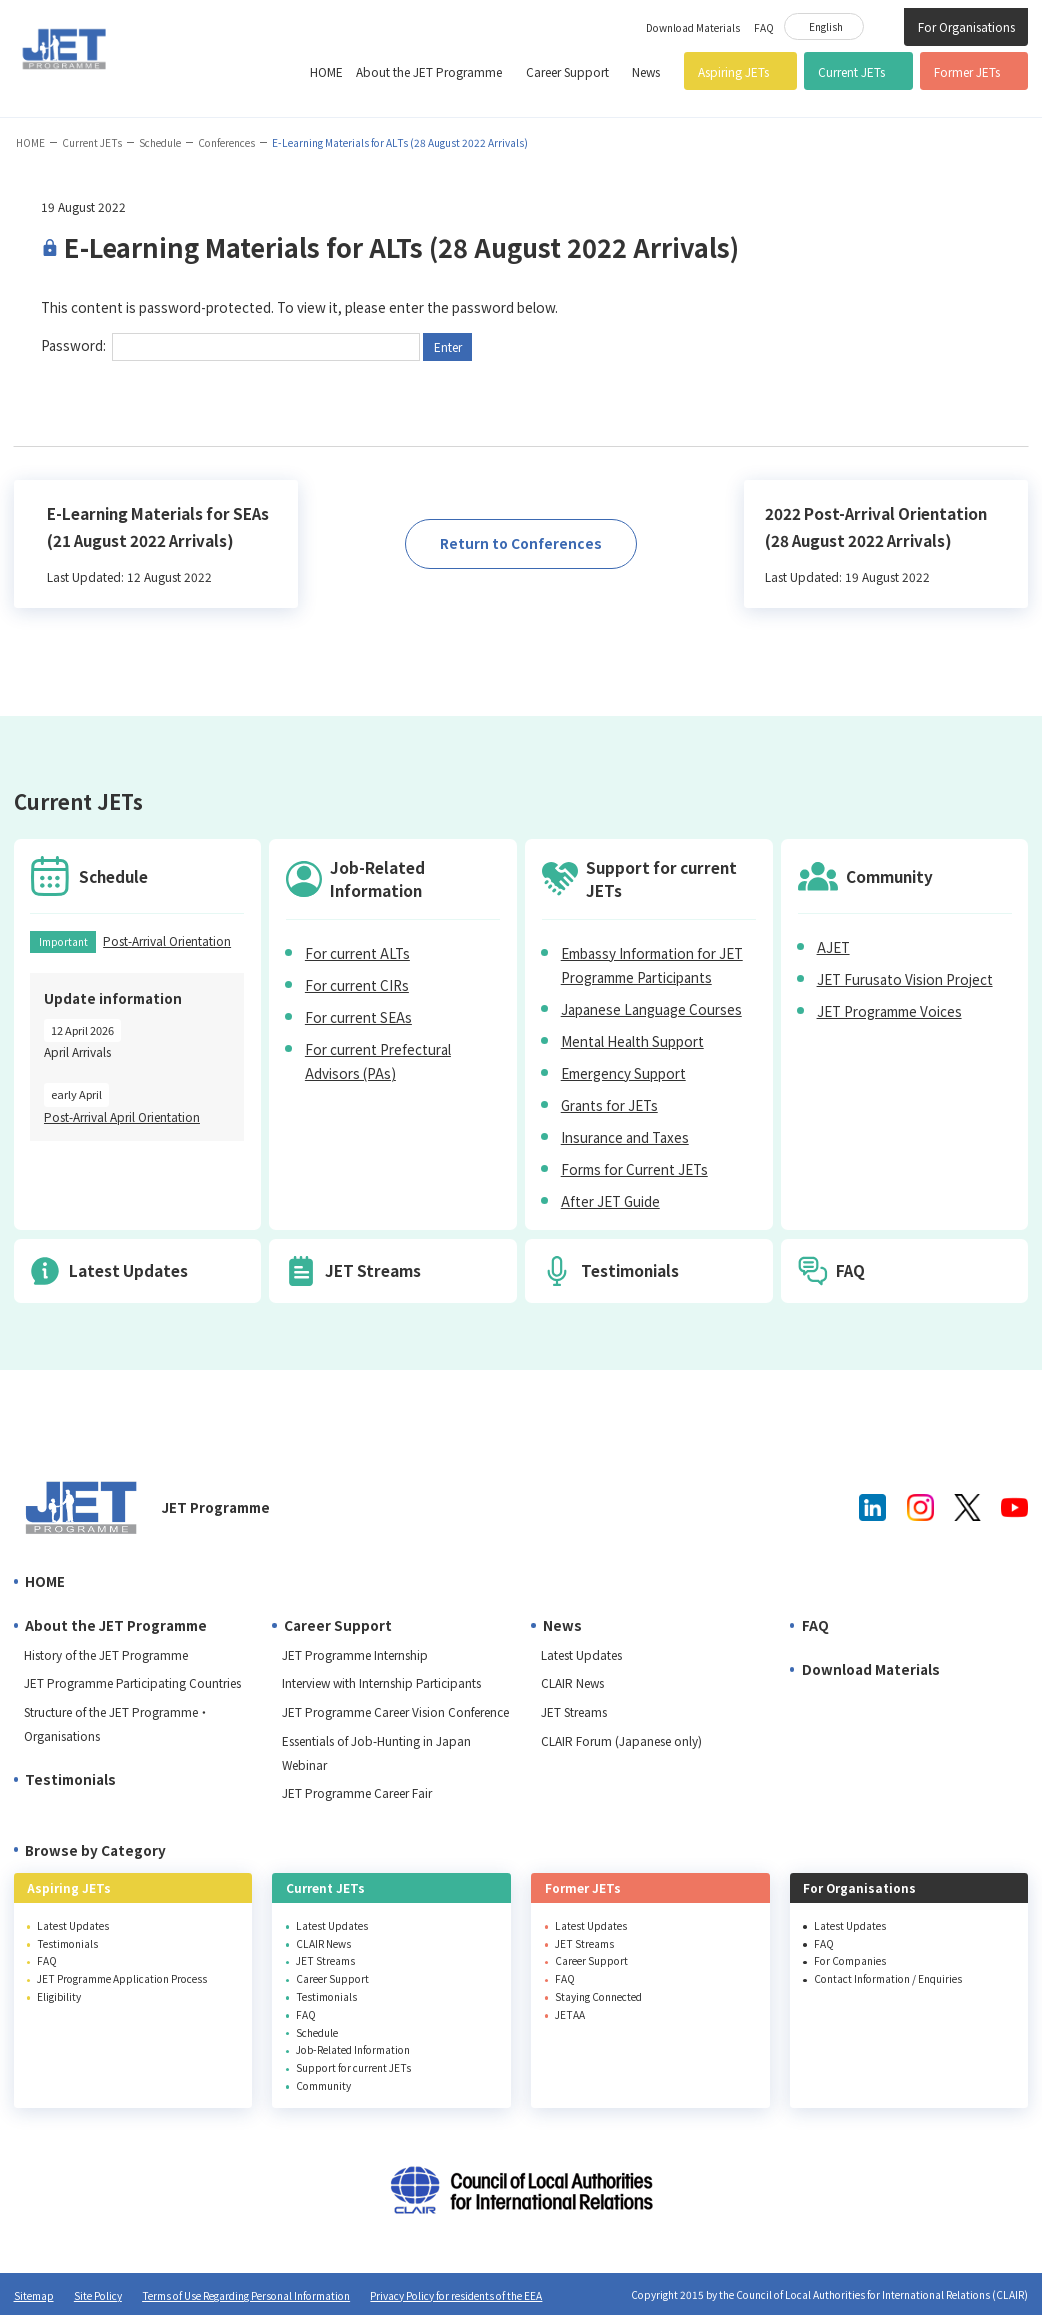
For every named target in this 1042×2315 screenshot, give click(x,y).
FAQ (764, 27)
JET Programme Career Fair (357, 1792)
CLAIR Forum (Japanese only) (621, 1740)
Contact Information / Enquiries (888, 1978)
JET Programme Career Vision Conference (395, 1711)
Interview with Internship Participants (381, 1682)
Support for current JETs (353, 2067)
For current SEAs (358, 1017)
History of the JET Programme (106, 1654)
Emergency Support (623, 1073)
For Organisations (966, 26)
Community (323, 2085)
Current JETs (851, 71)
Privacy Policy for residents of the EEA (456, 2295)
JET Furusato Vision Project (905, 979)
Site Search (884, 25)
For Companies (850, 1960)
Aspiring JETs (733, 71)
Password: (230, 345)
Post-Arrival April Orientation (122, 1116)
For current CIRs (357, 985)
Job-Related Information (353, 2049)
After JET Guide (610, 1201)
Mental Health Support (632, 1041)
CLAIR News (572, 1682)
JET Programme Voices (889, 1011)
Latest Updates (581, 1654)
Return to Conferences (521, 543)
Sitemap (34, 2295)
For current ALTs (357, 953)
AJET (833, 947)
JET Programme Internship (355, 1654)
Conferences (226, 142)
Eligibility (59, 1996)
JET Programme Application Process (122, 1978)
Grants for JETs (609, 1105)
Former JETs (967, 71)
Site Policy (98, 2295)
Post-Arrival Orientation (167, 940)
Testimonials (70, 1779)
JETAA (570, 2014)
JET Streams (574, 1711)
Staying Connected (598, 1996)
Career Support (567, 71)
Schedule (160, 142)
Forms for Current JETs (634, 1169)
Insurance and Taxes (625, 1137)
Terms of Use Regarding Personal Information (246, 2295)
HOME (326, 71)
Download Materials (693, 27)
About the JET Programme (429, 71)
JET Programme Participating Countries (132, 1682)
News (646, 71)
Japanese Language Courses (651, 1009)
